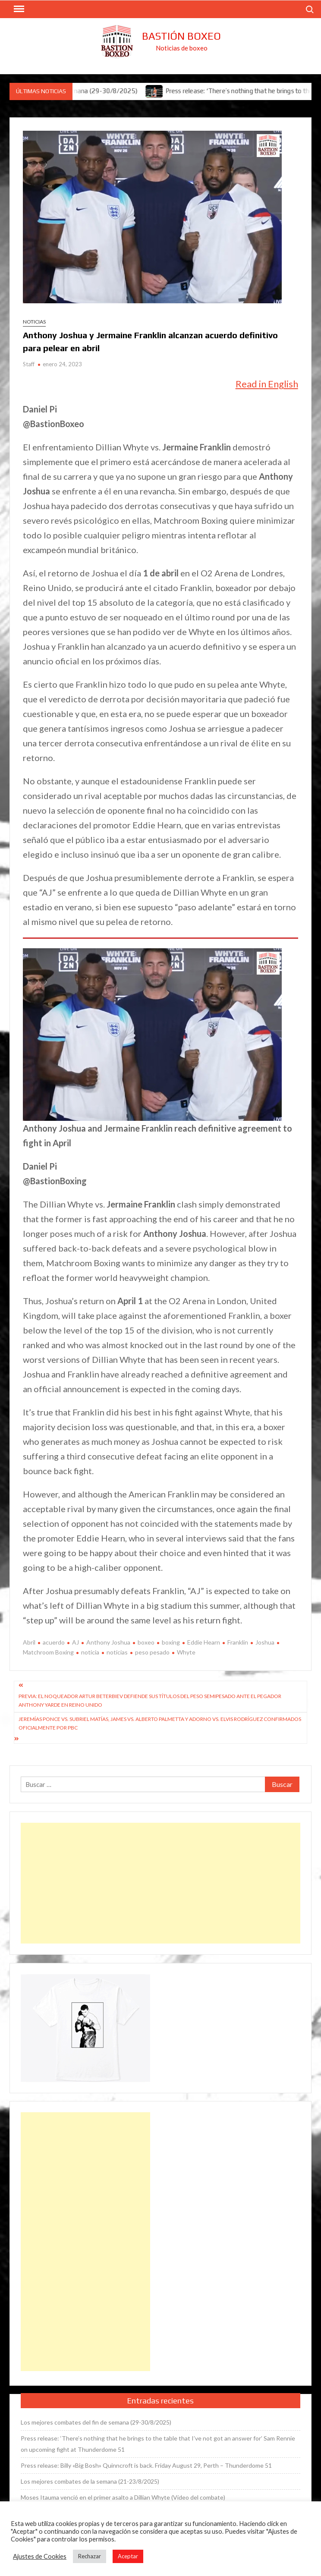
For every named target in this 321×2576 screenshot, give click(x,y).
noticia (90, 1652)
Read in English (267, 384)
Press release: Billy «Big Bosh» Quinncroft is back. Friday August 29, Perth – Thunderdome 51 (146, 2465)
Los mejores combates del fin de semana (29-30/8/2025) (96, 2422)
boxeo (146, 1642)
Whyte (186, 1652)
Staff (29, 364)
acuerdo (54, 1642)
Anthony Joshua (108, 1642)
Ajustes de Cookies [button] (39, 2556)
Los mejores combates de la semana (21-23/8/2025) (90, 2481)
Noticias (34, 321)
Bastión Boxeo (181, 36)
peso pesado (152, 1652)
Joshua (264, 1642)
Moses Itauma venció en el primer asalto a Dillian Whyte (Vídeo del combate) (123, 2497)
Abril (29, 1642)
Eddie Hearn (203, 1642)
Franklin (237, 1642)
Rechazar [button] (89, 2556)
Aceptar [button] (128, 2556)
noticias (117, 1652)
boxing (171, 1642)
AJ (75, 1642)
